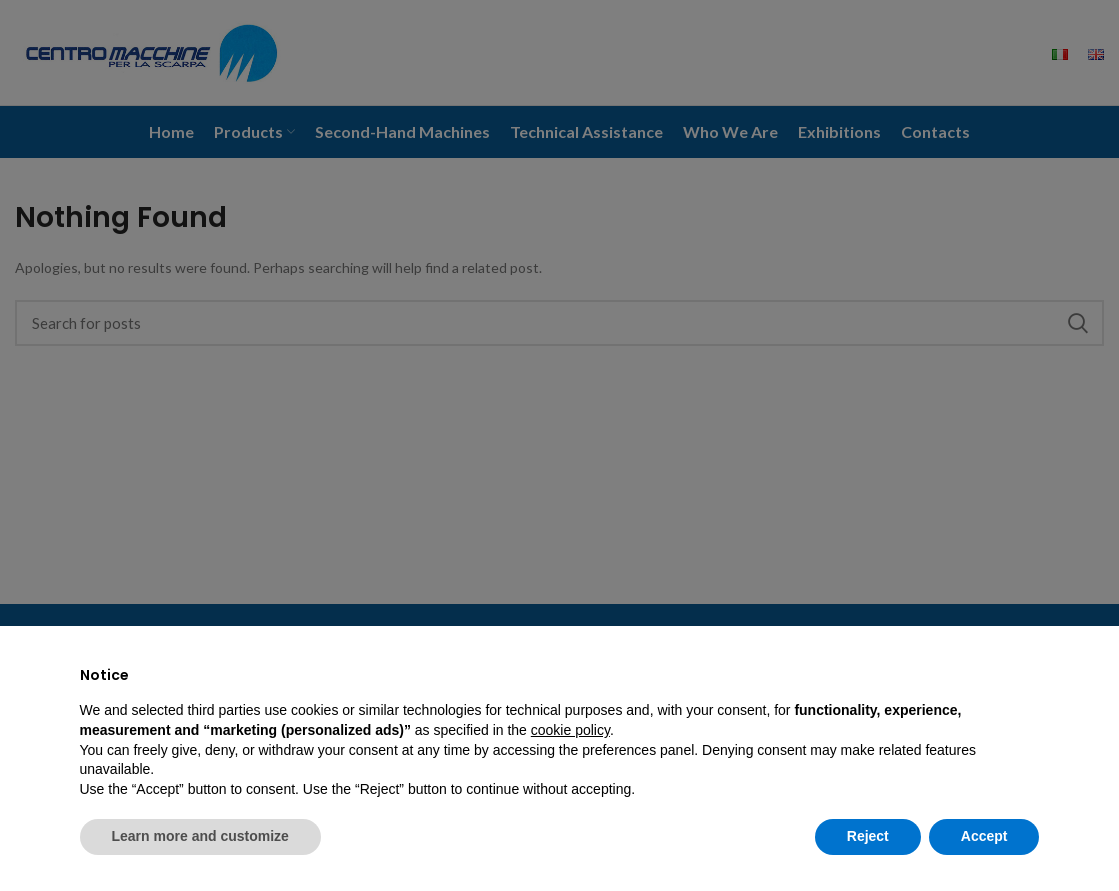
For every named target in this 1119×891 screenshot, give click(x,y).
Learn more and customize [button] (200, 836)
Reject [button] (868, 836)
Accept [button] (984, 836)
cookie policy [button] (570, 730)
